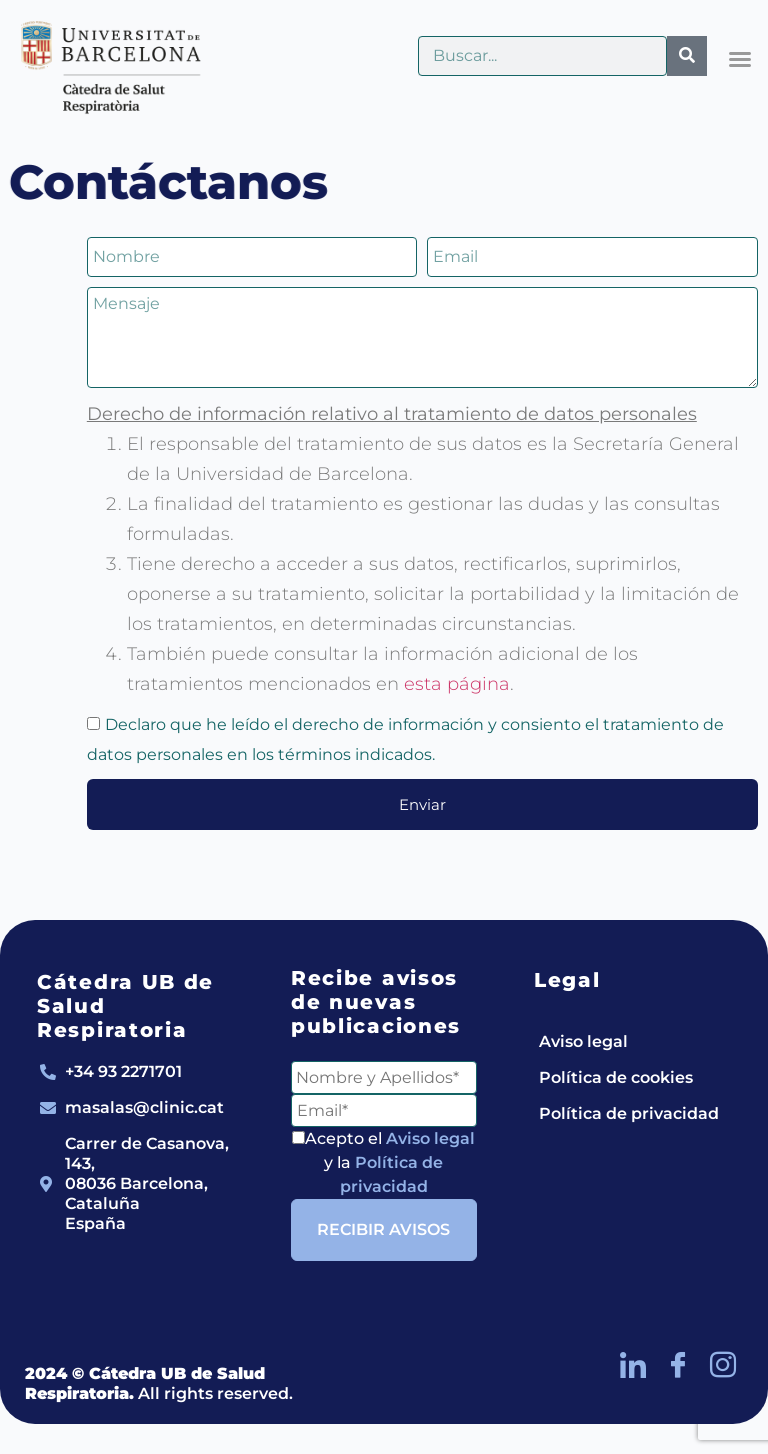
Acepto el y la (383, 1162)
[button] (740, 59)
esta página (457, 684)
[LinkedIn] (633, 1364)
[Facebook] (678, 1364)
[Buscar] (687, 56)
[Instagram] (723, 1364)
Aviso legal (430, 1138)
